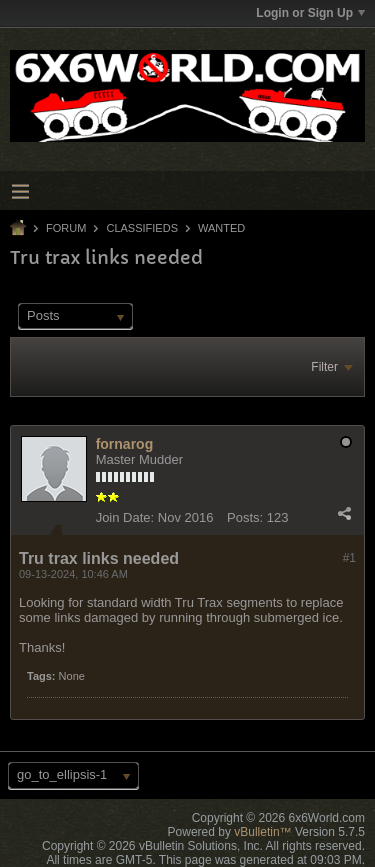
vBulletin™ (262, 832)
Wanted (221, 228)
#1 (349, 558)
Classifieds (142, 228)
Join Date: (125, 517)
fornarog (125, 444)
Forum (66, 228)
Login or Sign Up (310, 13)
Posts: (245, 517)
